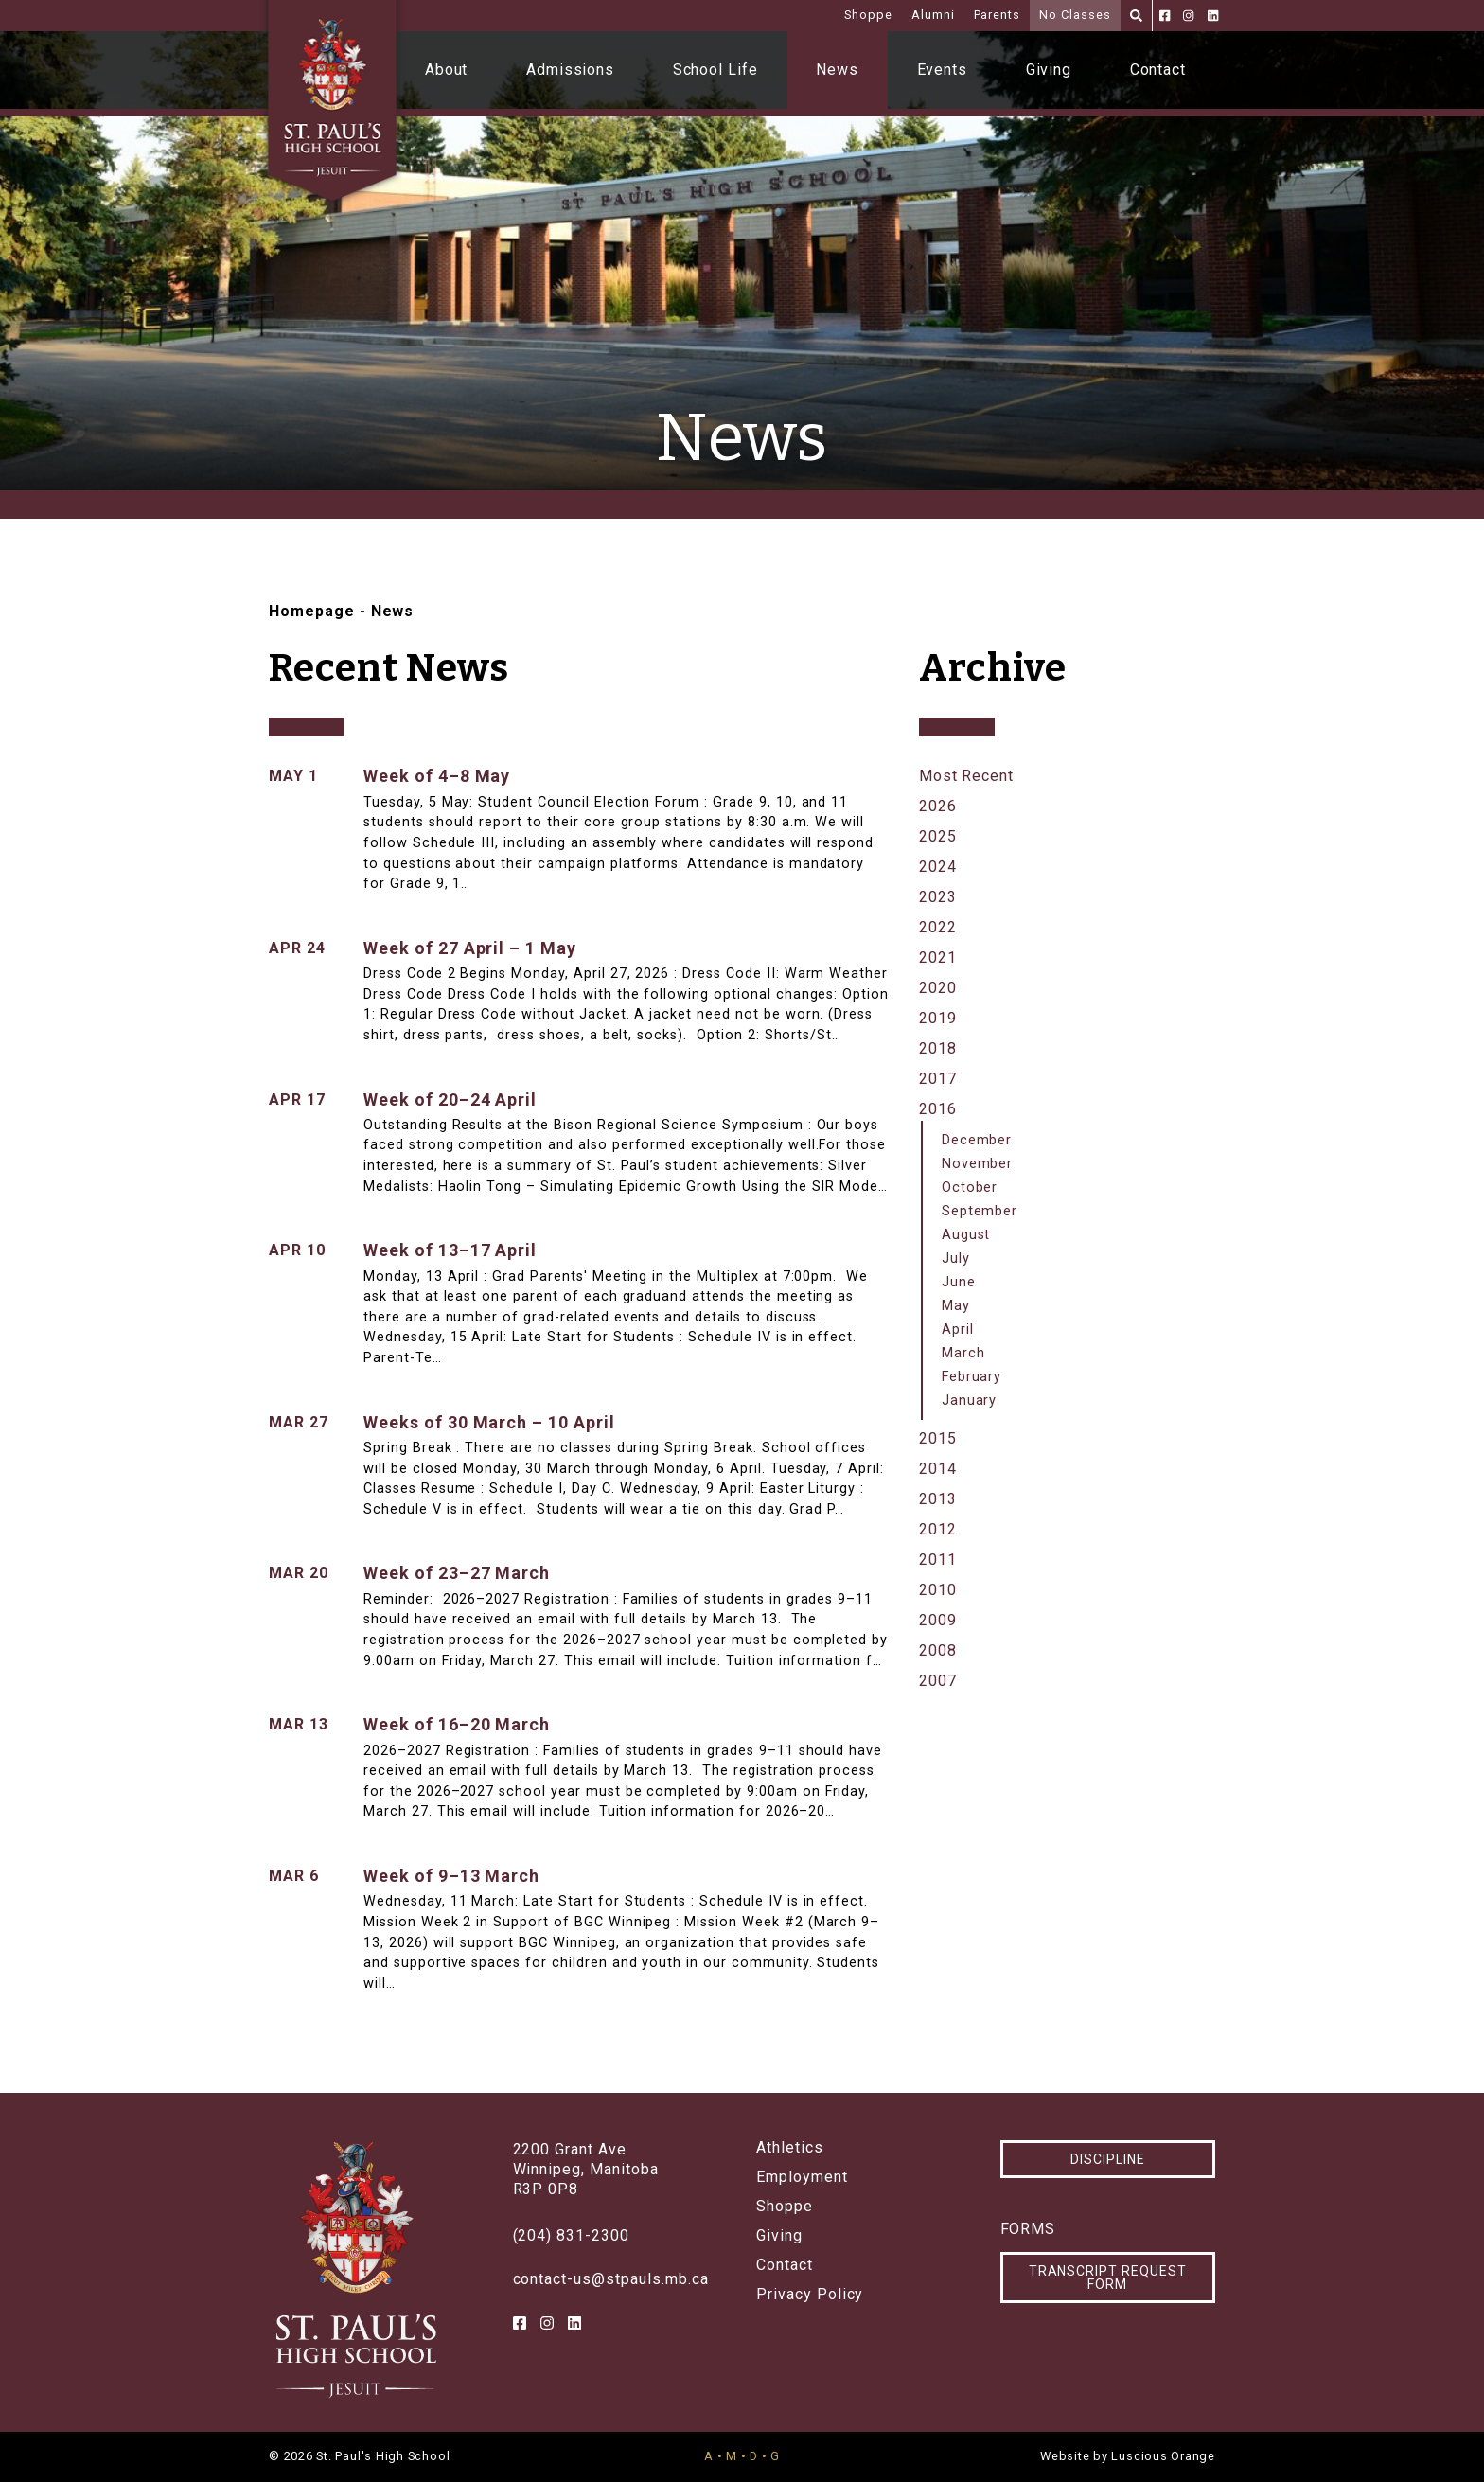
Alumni (933, 15)
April (958, 1329)
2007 (938, 1681)
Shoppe (868, 15)
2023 (938, 897)
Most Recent (967, 776)
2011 (938, 1560)
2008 (938, 1650)
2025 (938, 836)
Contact (1158, 70)
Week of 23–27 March (456, 1573)
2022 (938, 927)
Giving (1049, 70)
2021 (938, 957)
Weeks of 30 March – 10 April (489, 1422)
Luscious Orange (1163, 2456)
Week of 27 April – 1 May (469, 948)
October (970, 1187)
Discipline (1107, 2159)
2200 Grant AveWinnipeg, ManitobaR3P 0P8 (586, 2169)
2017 (938, 1079)
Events (942, 70)
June (959, 1282)
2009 (938, 1620)
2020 (938, 988)
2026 (938, 806)
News (837, 70)
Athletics (789, 2147)
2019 (938, 1018)
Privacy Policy (809, 2294)
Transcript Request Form (1108, 2277)
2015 (938, 1438)
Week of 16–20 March (456, 1724)
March (963, 1353)
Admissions (570, 70)
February (972, 1377)
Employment (802, 2177)
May (956, 1306)
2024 (938, 867)
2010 (938, 1590)
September (980, 1211)
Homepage (312, 611)
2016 (938, 1109)
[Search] (1136, 15)
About (446, 70)
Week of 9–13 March (451, 1876)
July (956, 1258)
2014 (938, 1469)
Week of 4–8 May (436, 776)
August (966, 1235)
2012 (938, 1529)
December (977, 1140)
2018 (938, 1048)
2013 (938, 1499)
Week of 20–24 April (450, 1099)
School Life (716, 70)
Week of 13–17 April (450, 1250)
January (970, 1400)
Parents (997, 15)
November (978, 1164)
